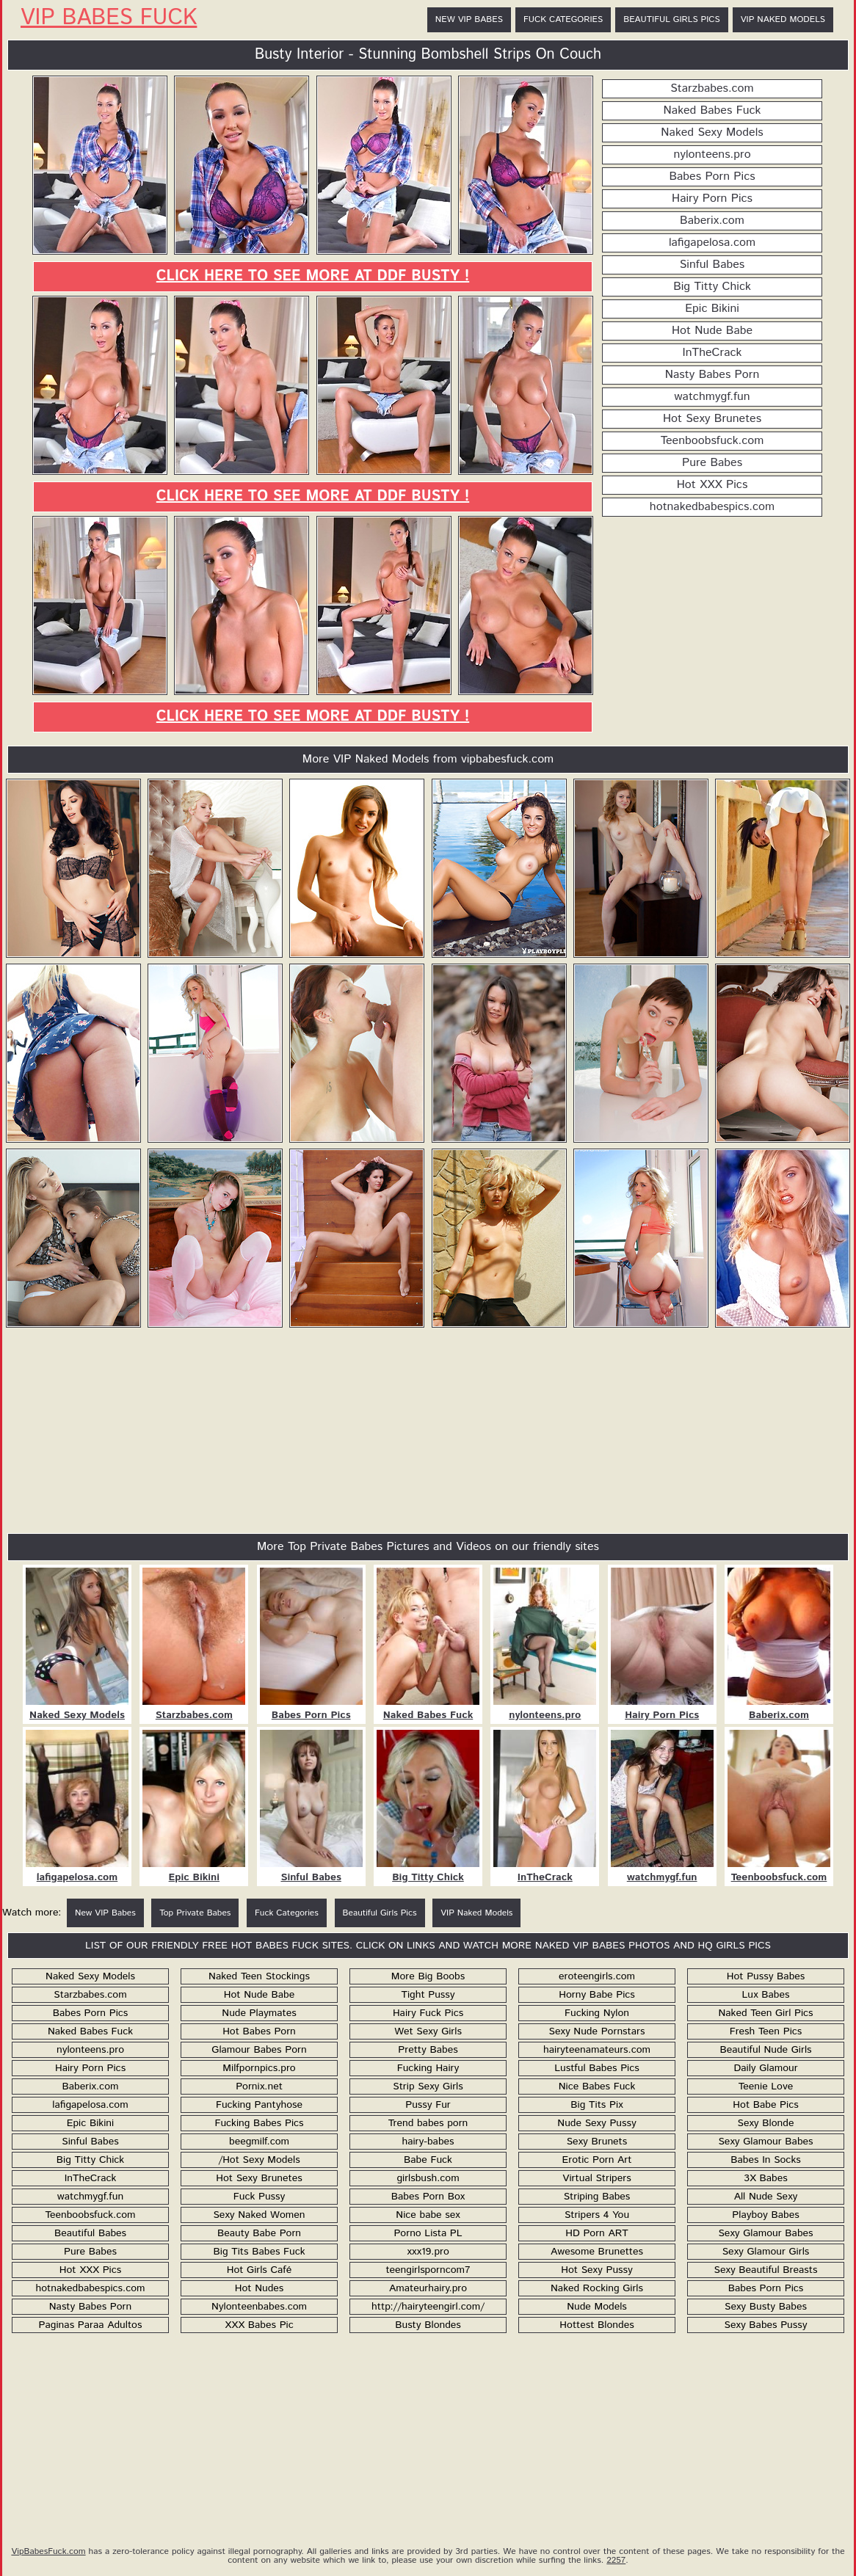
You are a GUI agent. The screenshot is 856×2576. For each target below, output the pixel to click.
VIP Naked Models (783, 19)
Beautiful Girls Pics (671, 19)
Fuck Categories (563, 19)
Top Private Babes (195, 1913)
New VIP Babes (469, 19)
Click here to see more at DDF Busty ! (312, 276)
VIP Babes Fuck (109, 18)
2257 (615, 2560)
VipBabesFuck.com (48, 2551)
